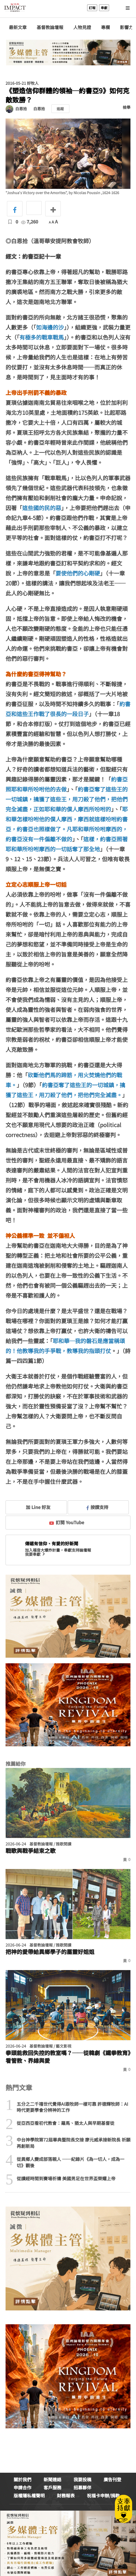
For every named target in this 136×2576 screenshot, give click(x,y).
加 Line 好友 (34, 1507)
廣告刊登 (112, 2479)
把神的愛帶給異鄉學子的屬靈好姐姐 (50, 1952)
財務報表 (66, 2495)
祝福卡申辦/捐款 (103, 2495)
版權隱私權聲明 (29, 2495)
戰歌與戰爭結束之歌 (31, 1851)
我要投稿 (82, 2479)
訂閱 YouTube (66, 1522)
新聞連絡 (52, 2479)
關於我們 (22, 2479)
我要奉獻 (35, 1554)
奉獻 (104, 7)
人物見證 (82, 27)
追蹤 (60, 108)
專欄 (105, 27)
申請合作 (22, 2487)
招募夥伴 (82, 2487)
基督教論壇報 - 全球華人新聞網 (15, 7)
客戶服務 (52, 2487)
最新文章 (18, 27)
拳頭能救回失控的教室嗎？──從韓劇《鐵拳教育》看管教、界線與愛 (68, 2057)
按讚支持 (97, 1507)
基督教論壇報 (50, 27)
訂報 (92, 7)
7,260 (29, 221)
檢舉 (126, 107)
